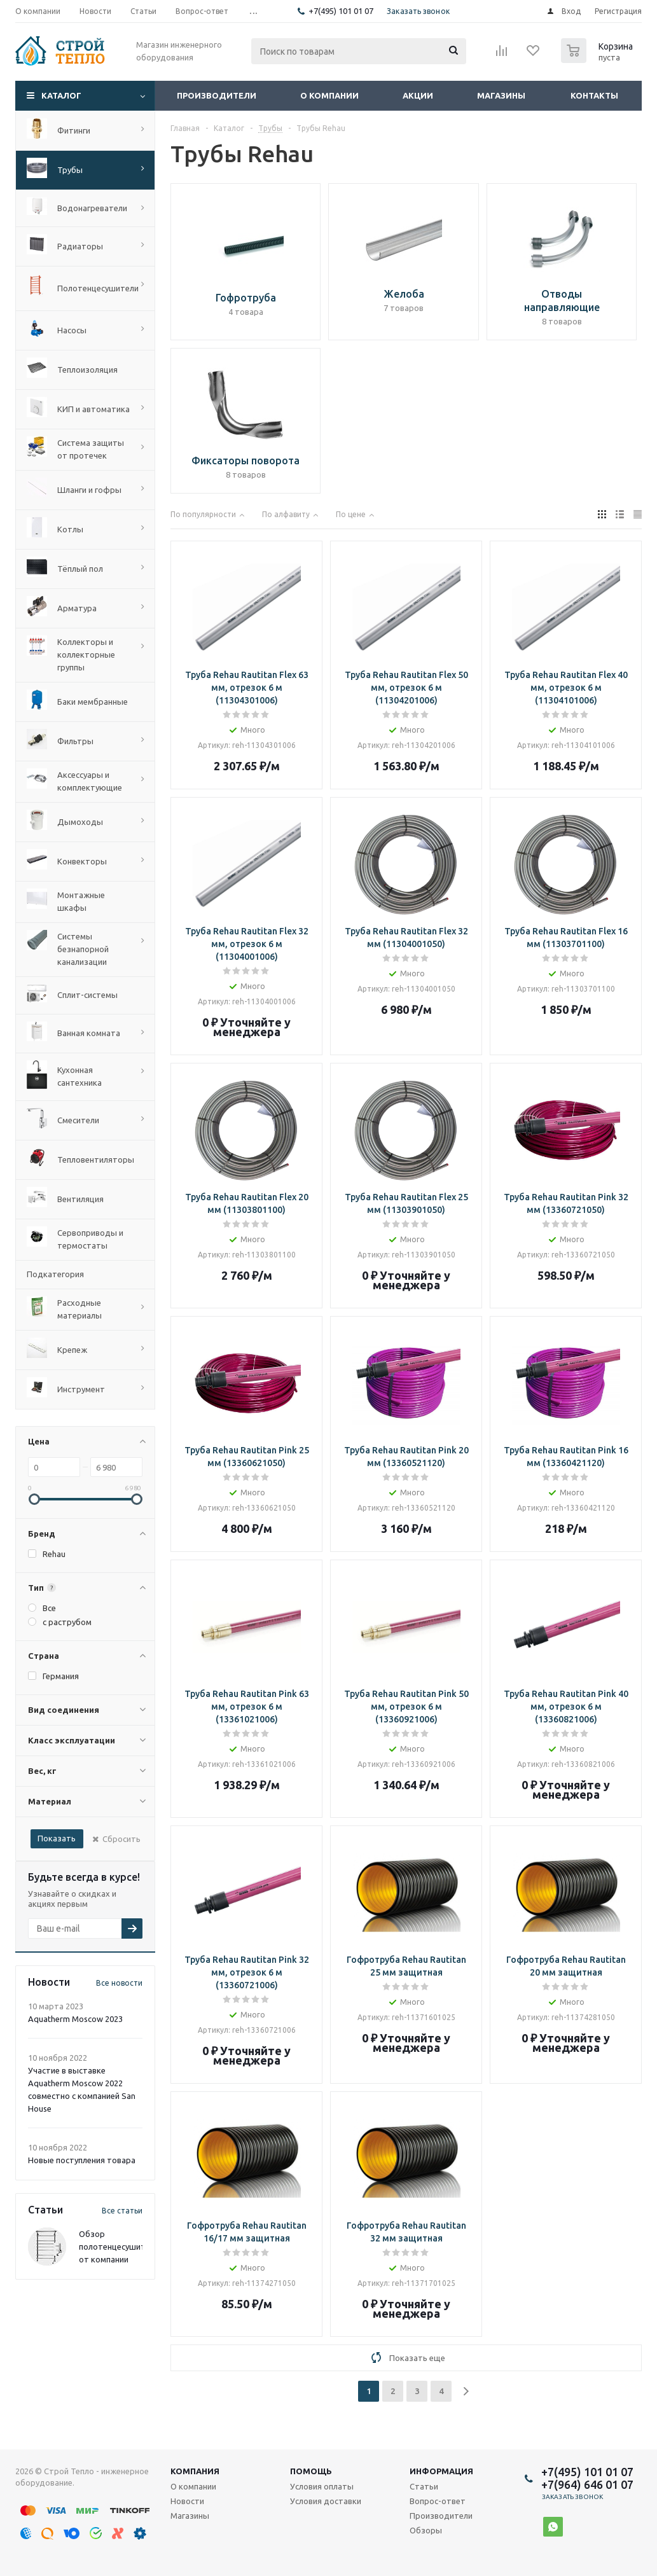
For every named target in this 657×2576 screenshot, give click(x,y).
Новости (187, 2500)
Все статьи (122, 2210)
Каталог (61, 95)
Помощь (311, 2471)
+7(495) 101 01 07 (340, 10)
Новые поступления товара (81, 2160)
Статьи (424, 2486)
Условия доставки (325, 2500)
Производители (216, 95)
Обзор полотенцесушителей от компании (121, 2246)
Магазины (501, 95)
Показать (57, 1838)
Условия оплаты (322, 2486)
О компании (329, 95)
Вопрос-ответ (438, 2500)
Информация (441, 2471)
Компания (194, 2471)
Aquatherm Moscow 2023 (75, 2018)
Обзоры (426, 2530)
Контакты (594, 95)
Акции (418, 95)
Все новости (119, 1983)
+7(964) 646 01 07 (587, 2484)
